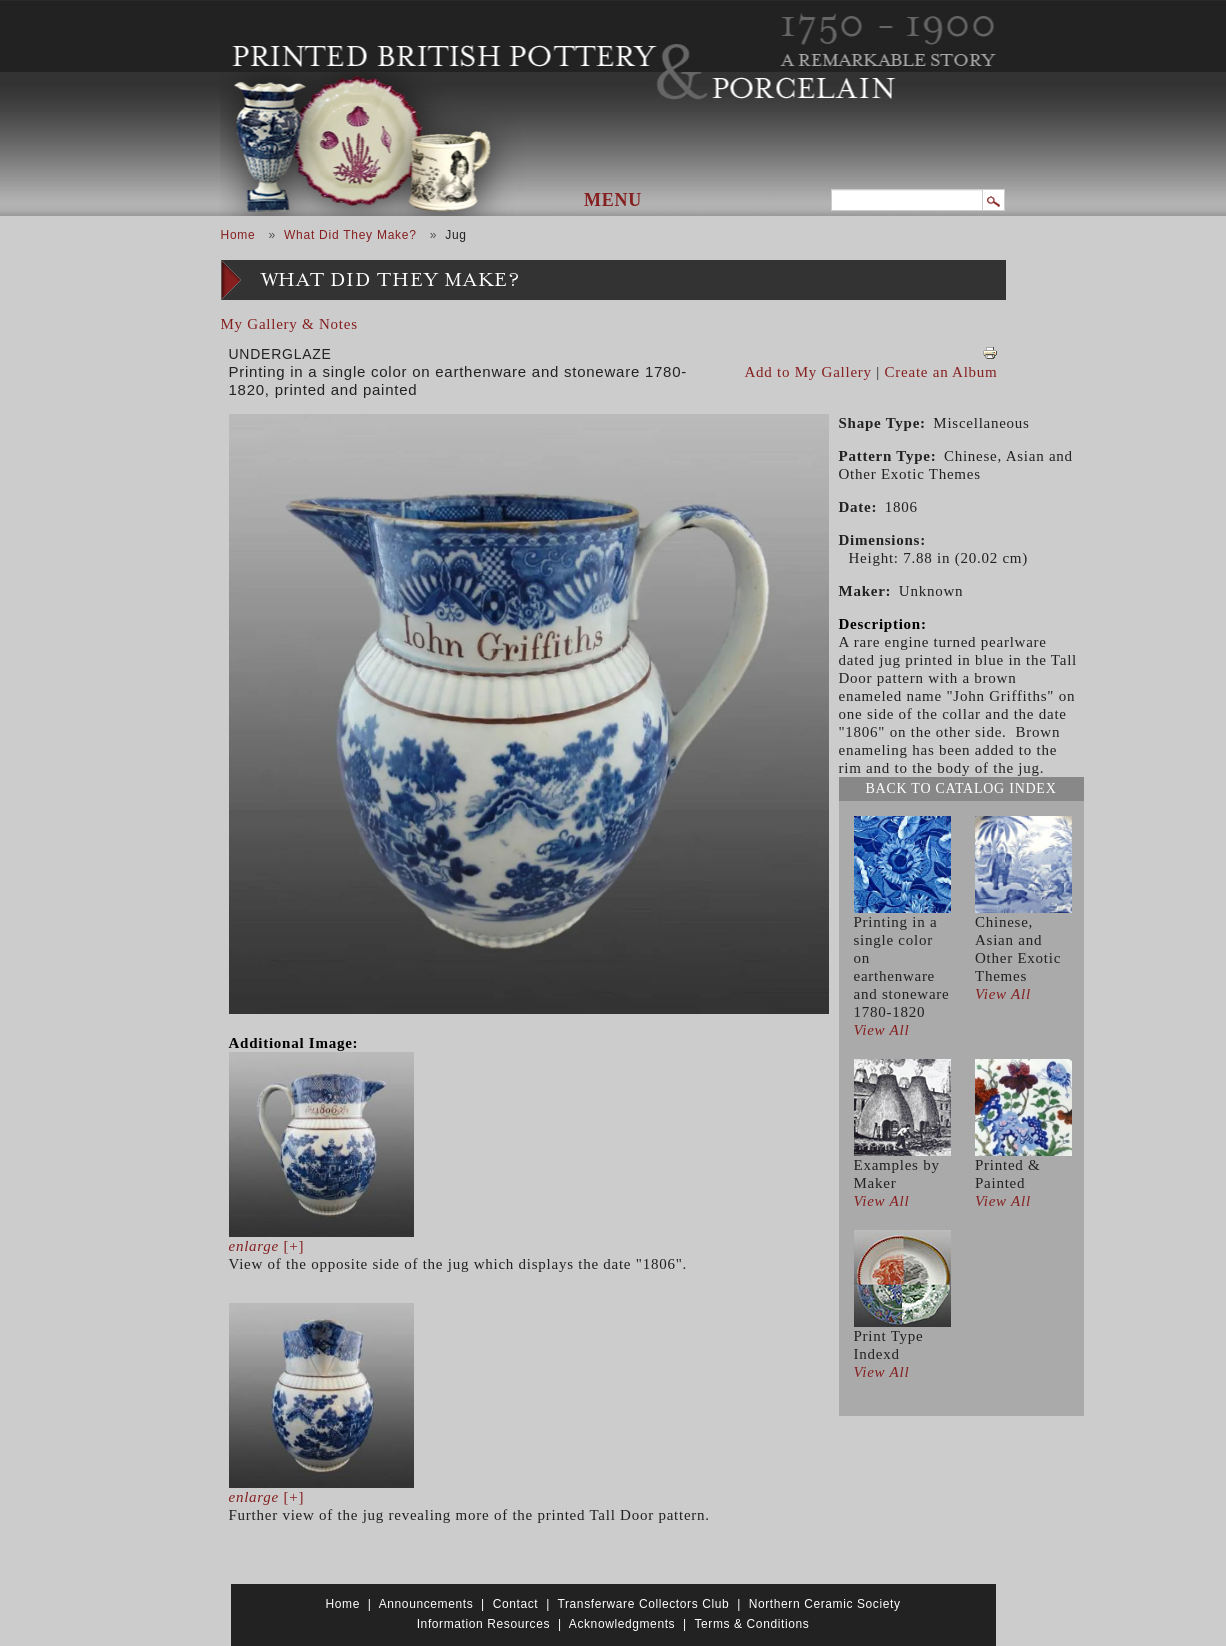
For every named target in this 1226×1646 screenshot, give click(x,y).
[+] (267, 1246)
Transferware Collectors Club (644, 1604)
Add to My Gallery (808, 372)
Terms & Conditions (751, 1624)
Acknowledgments (622, 1624)
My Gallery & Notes (289, 324)
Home (238, 235)
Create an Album (941, 372)
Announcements (426, 1604)
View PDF (990, 353)
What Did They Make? (350, 235)
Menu (613, 200)
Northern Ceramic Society (825, 1604)
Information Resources (483, 1624)
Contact (516, 1604)
